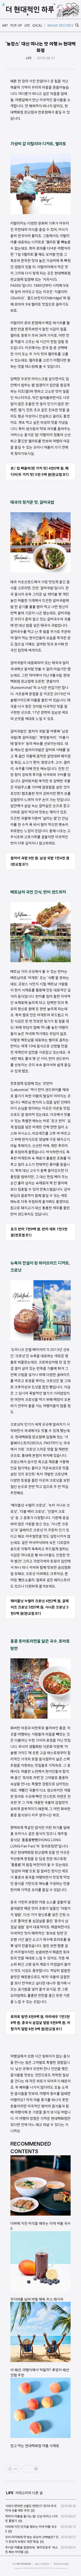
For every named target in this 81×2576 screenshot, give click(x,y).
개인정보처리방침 (61, 2564)
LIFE (29, 58)
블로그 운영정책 (42, 2564)
